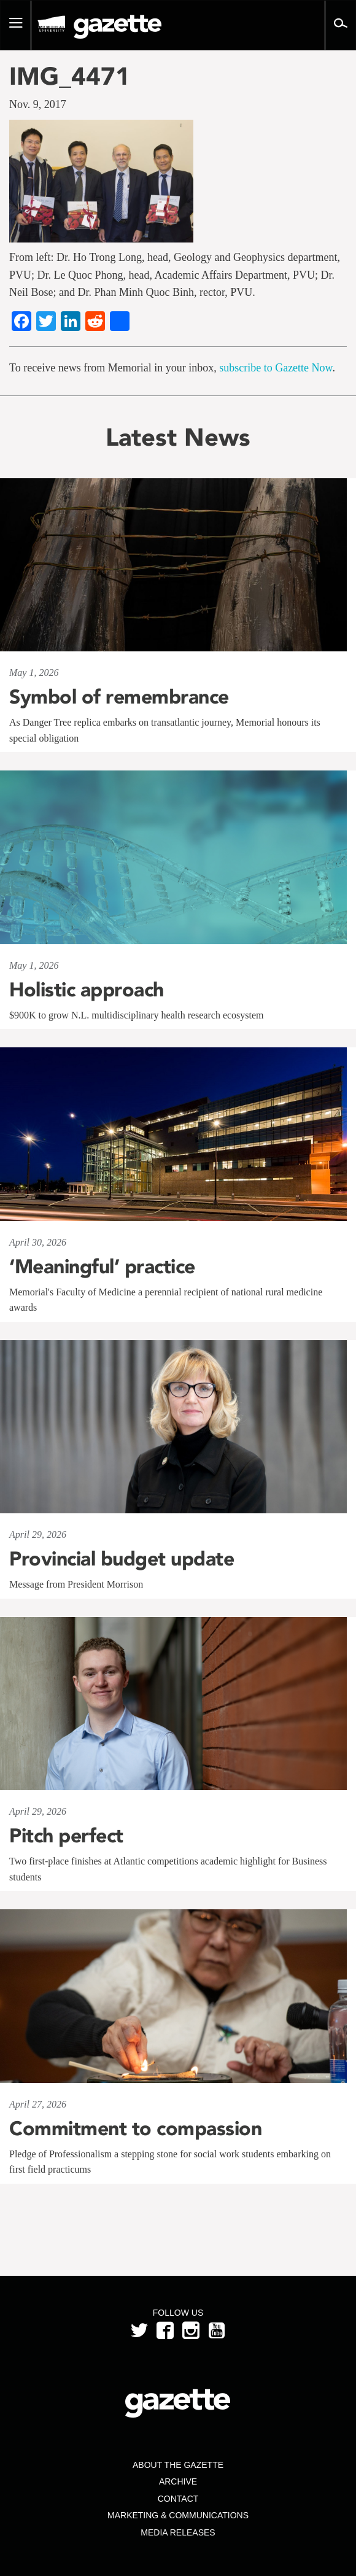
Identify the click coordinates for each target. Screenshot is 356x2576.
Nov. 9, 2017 (37, 104)
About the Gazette (178, 2465)
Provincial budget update (121, 1558)
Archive (178, 2481)
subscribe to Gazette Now (275, 368)
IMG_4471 (69, 76)
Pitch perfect (66, 1835)
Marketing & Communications (178, 2515)
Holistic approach (86, 989)
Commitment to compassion (135, 2128)
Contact (178, 2499)
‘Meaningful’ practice (102, 1266)
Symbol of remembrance (119, 696)
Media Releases (178, 2532)
